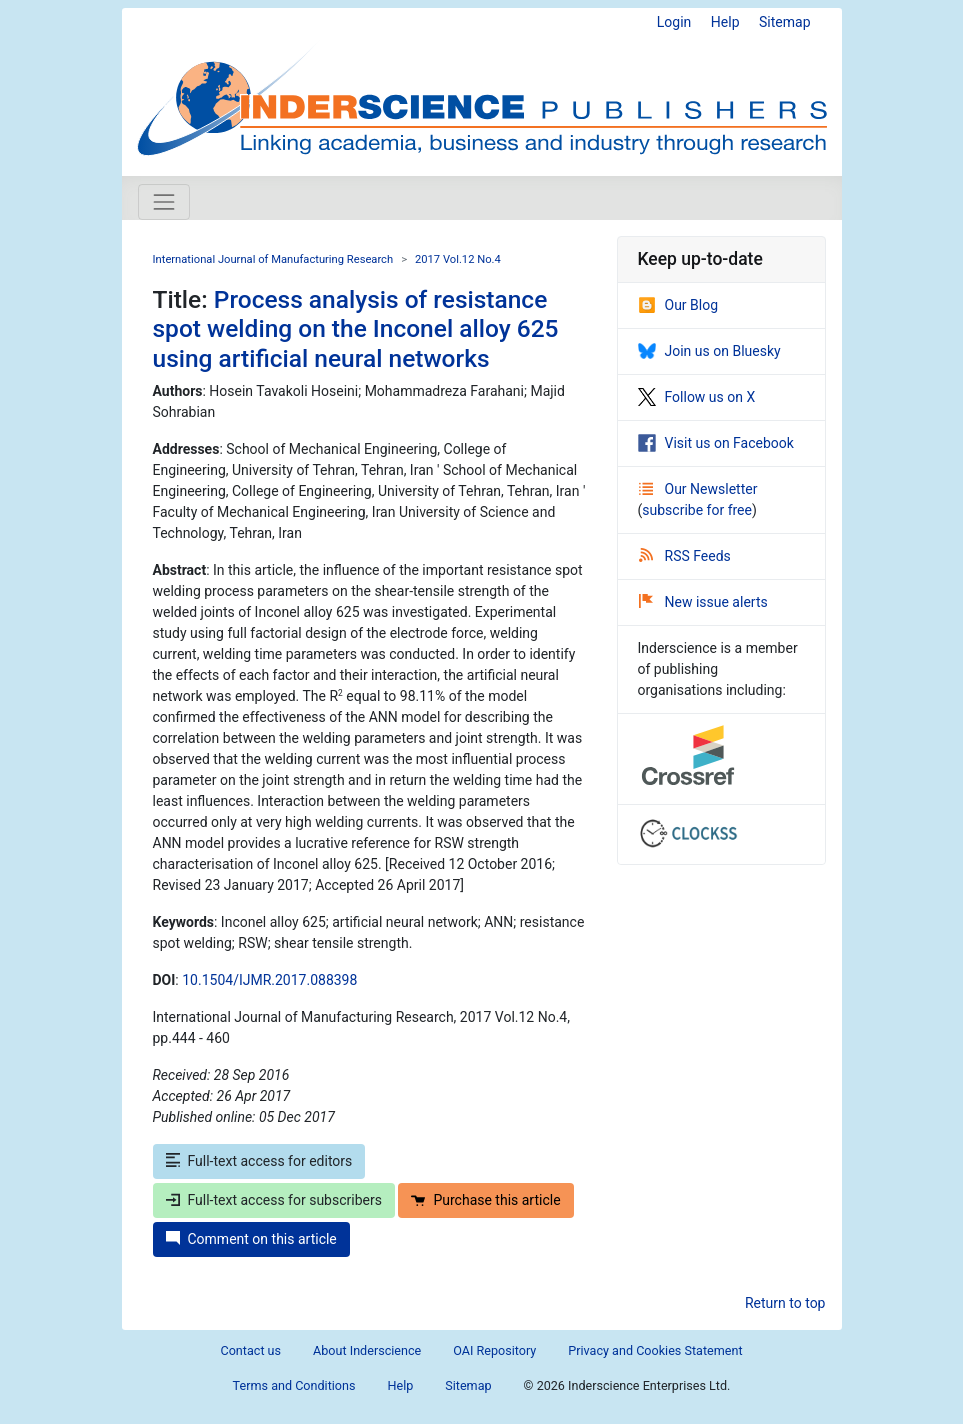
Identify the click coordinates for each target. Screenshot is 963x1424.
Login (674, 22)
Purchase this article (485, 1200)
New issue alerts (703, 602)
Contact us (250, 1350)
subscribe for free (697, 510)
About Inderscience (367, 1350)
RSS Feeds (685, 556)
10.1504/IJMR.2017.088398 (269, 980)
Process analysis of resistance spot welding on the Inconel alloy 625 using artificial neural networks (356, 329)
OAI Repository (494, 1350)
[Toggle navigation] (164, 202)
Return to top (785, 1303)
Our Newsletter (698, 489)
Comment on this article (251, 1239)
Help (725, 22)
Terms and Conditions (294, 1385)
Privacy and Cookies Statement (655, 1350)
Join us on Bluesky (709, 351)
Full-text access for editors (259, 1161)
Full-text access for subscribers (274, 1200)
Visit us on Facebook (716, 443)
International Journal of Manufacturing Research (273, 259)
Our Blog (678, 305)
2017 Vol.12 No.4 (458, 259)
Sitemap (784, 22)
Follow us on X (697, 397)
